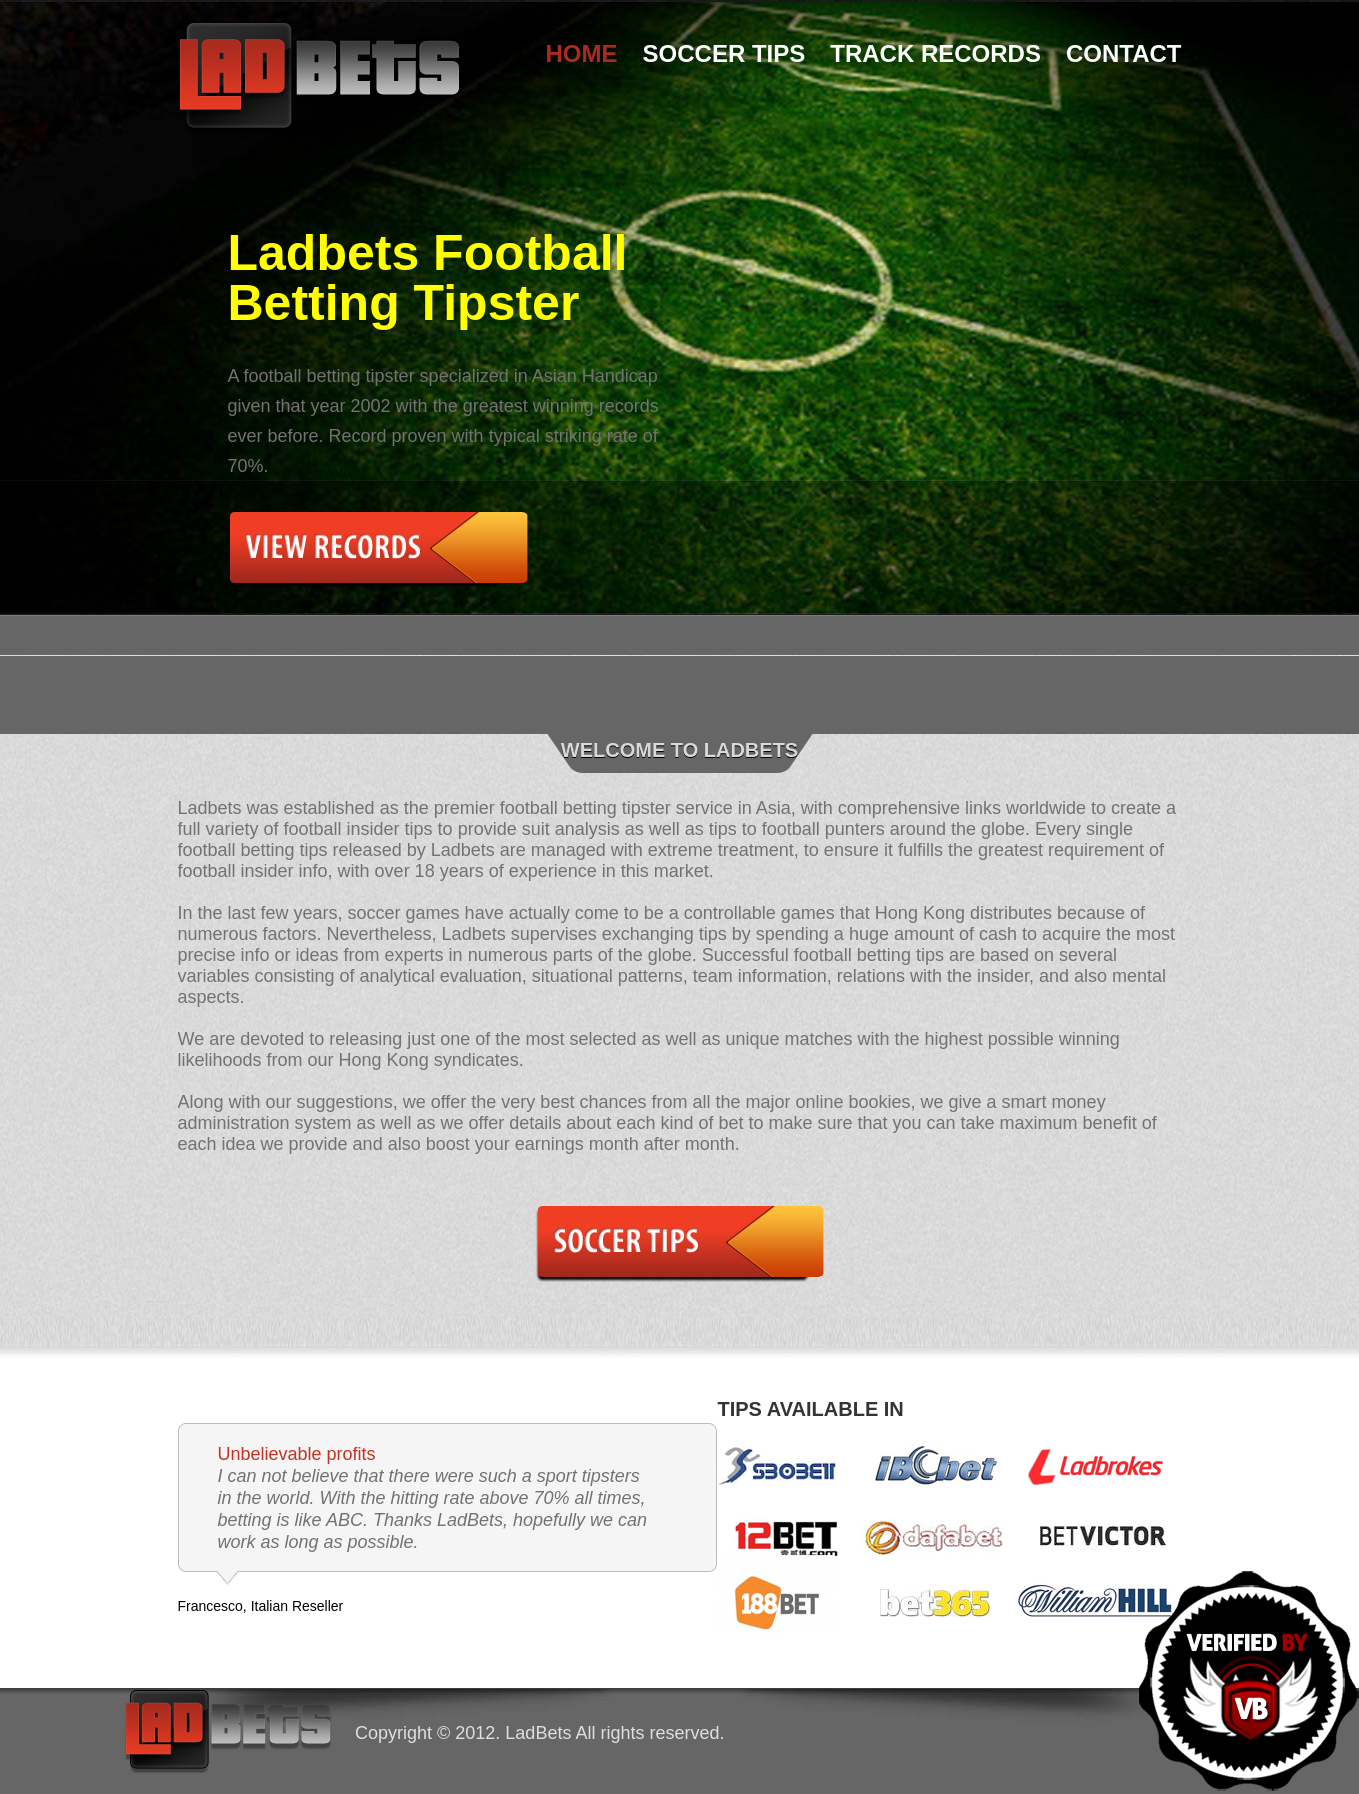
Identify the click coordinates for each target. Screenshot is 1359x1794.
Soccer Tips (724, 53)
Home (582, 53)
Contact (1124, 53)
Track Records (935, 53)
